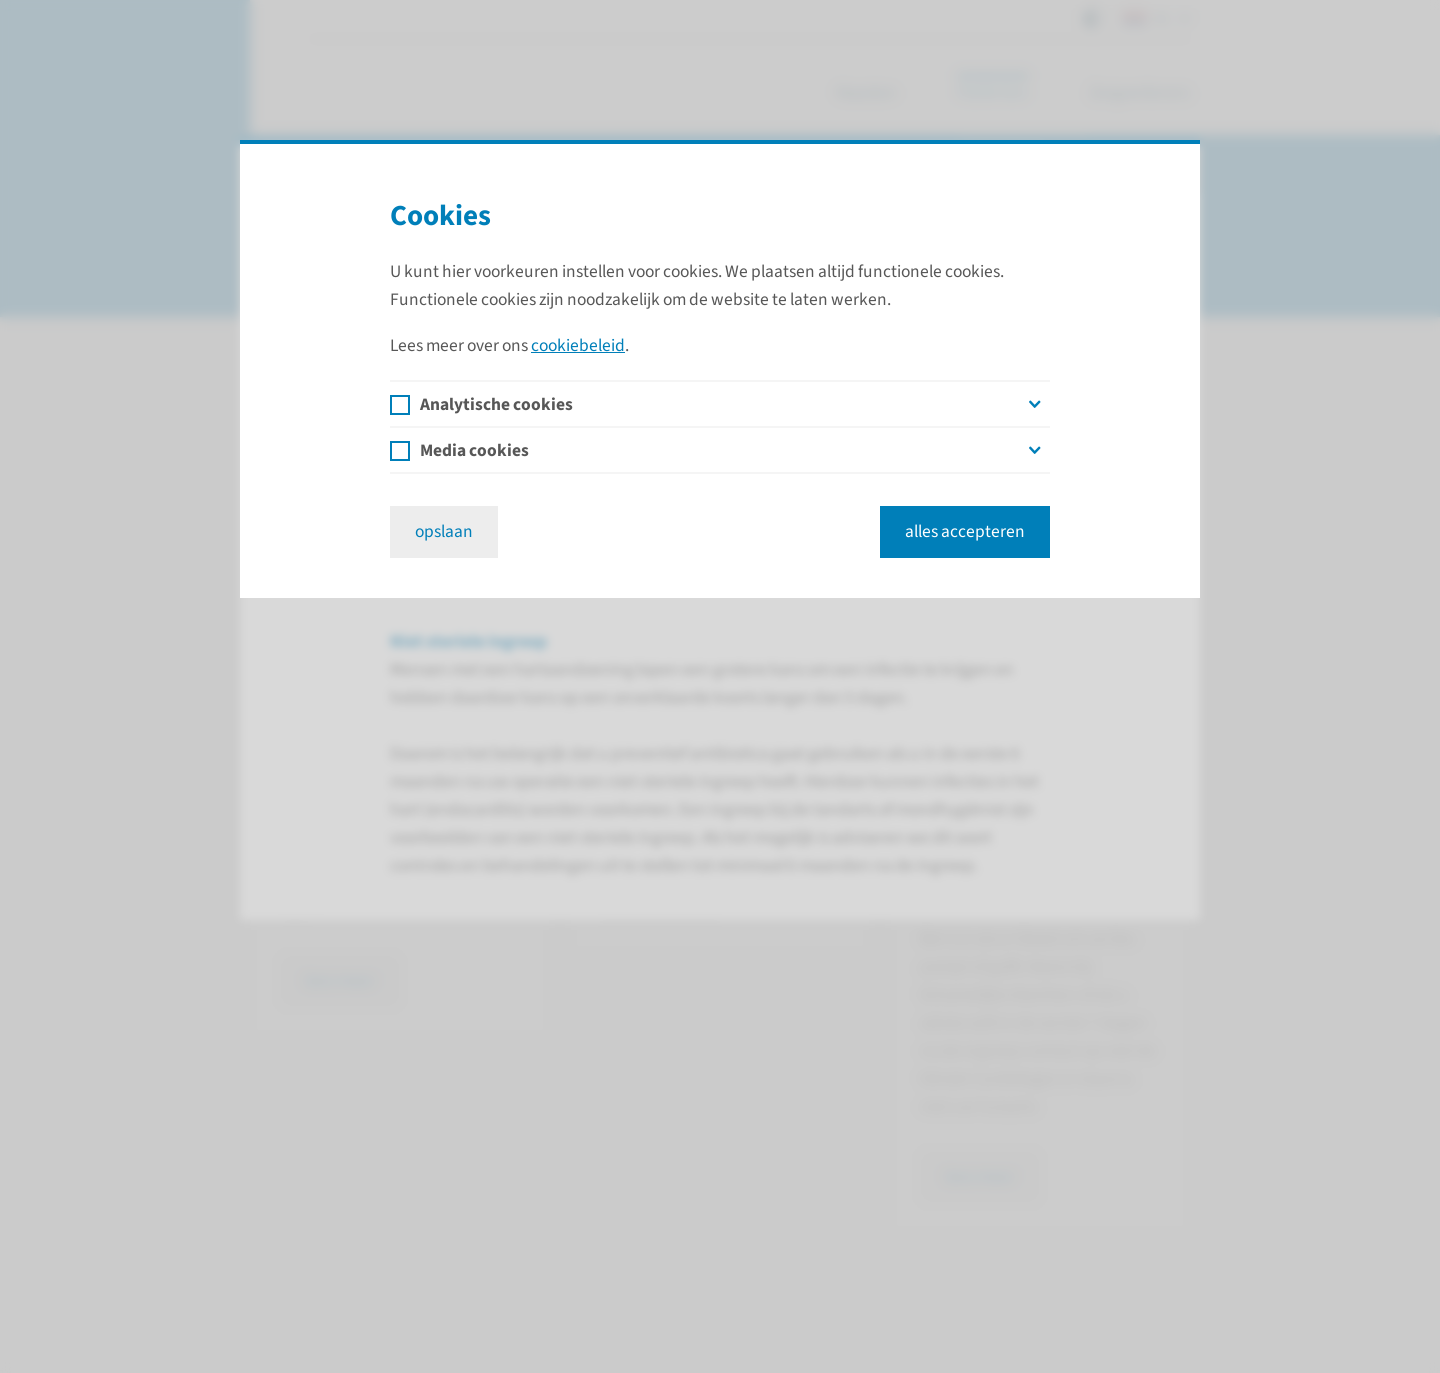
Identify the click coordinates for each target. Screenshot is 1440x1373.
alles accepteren (965, 531)
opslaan (444, 531)
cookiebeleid (578, 345)
